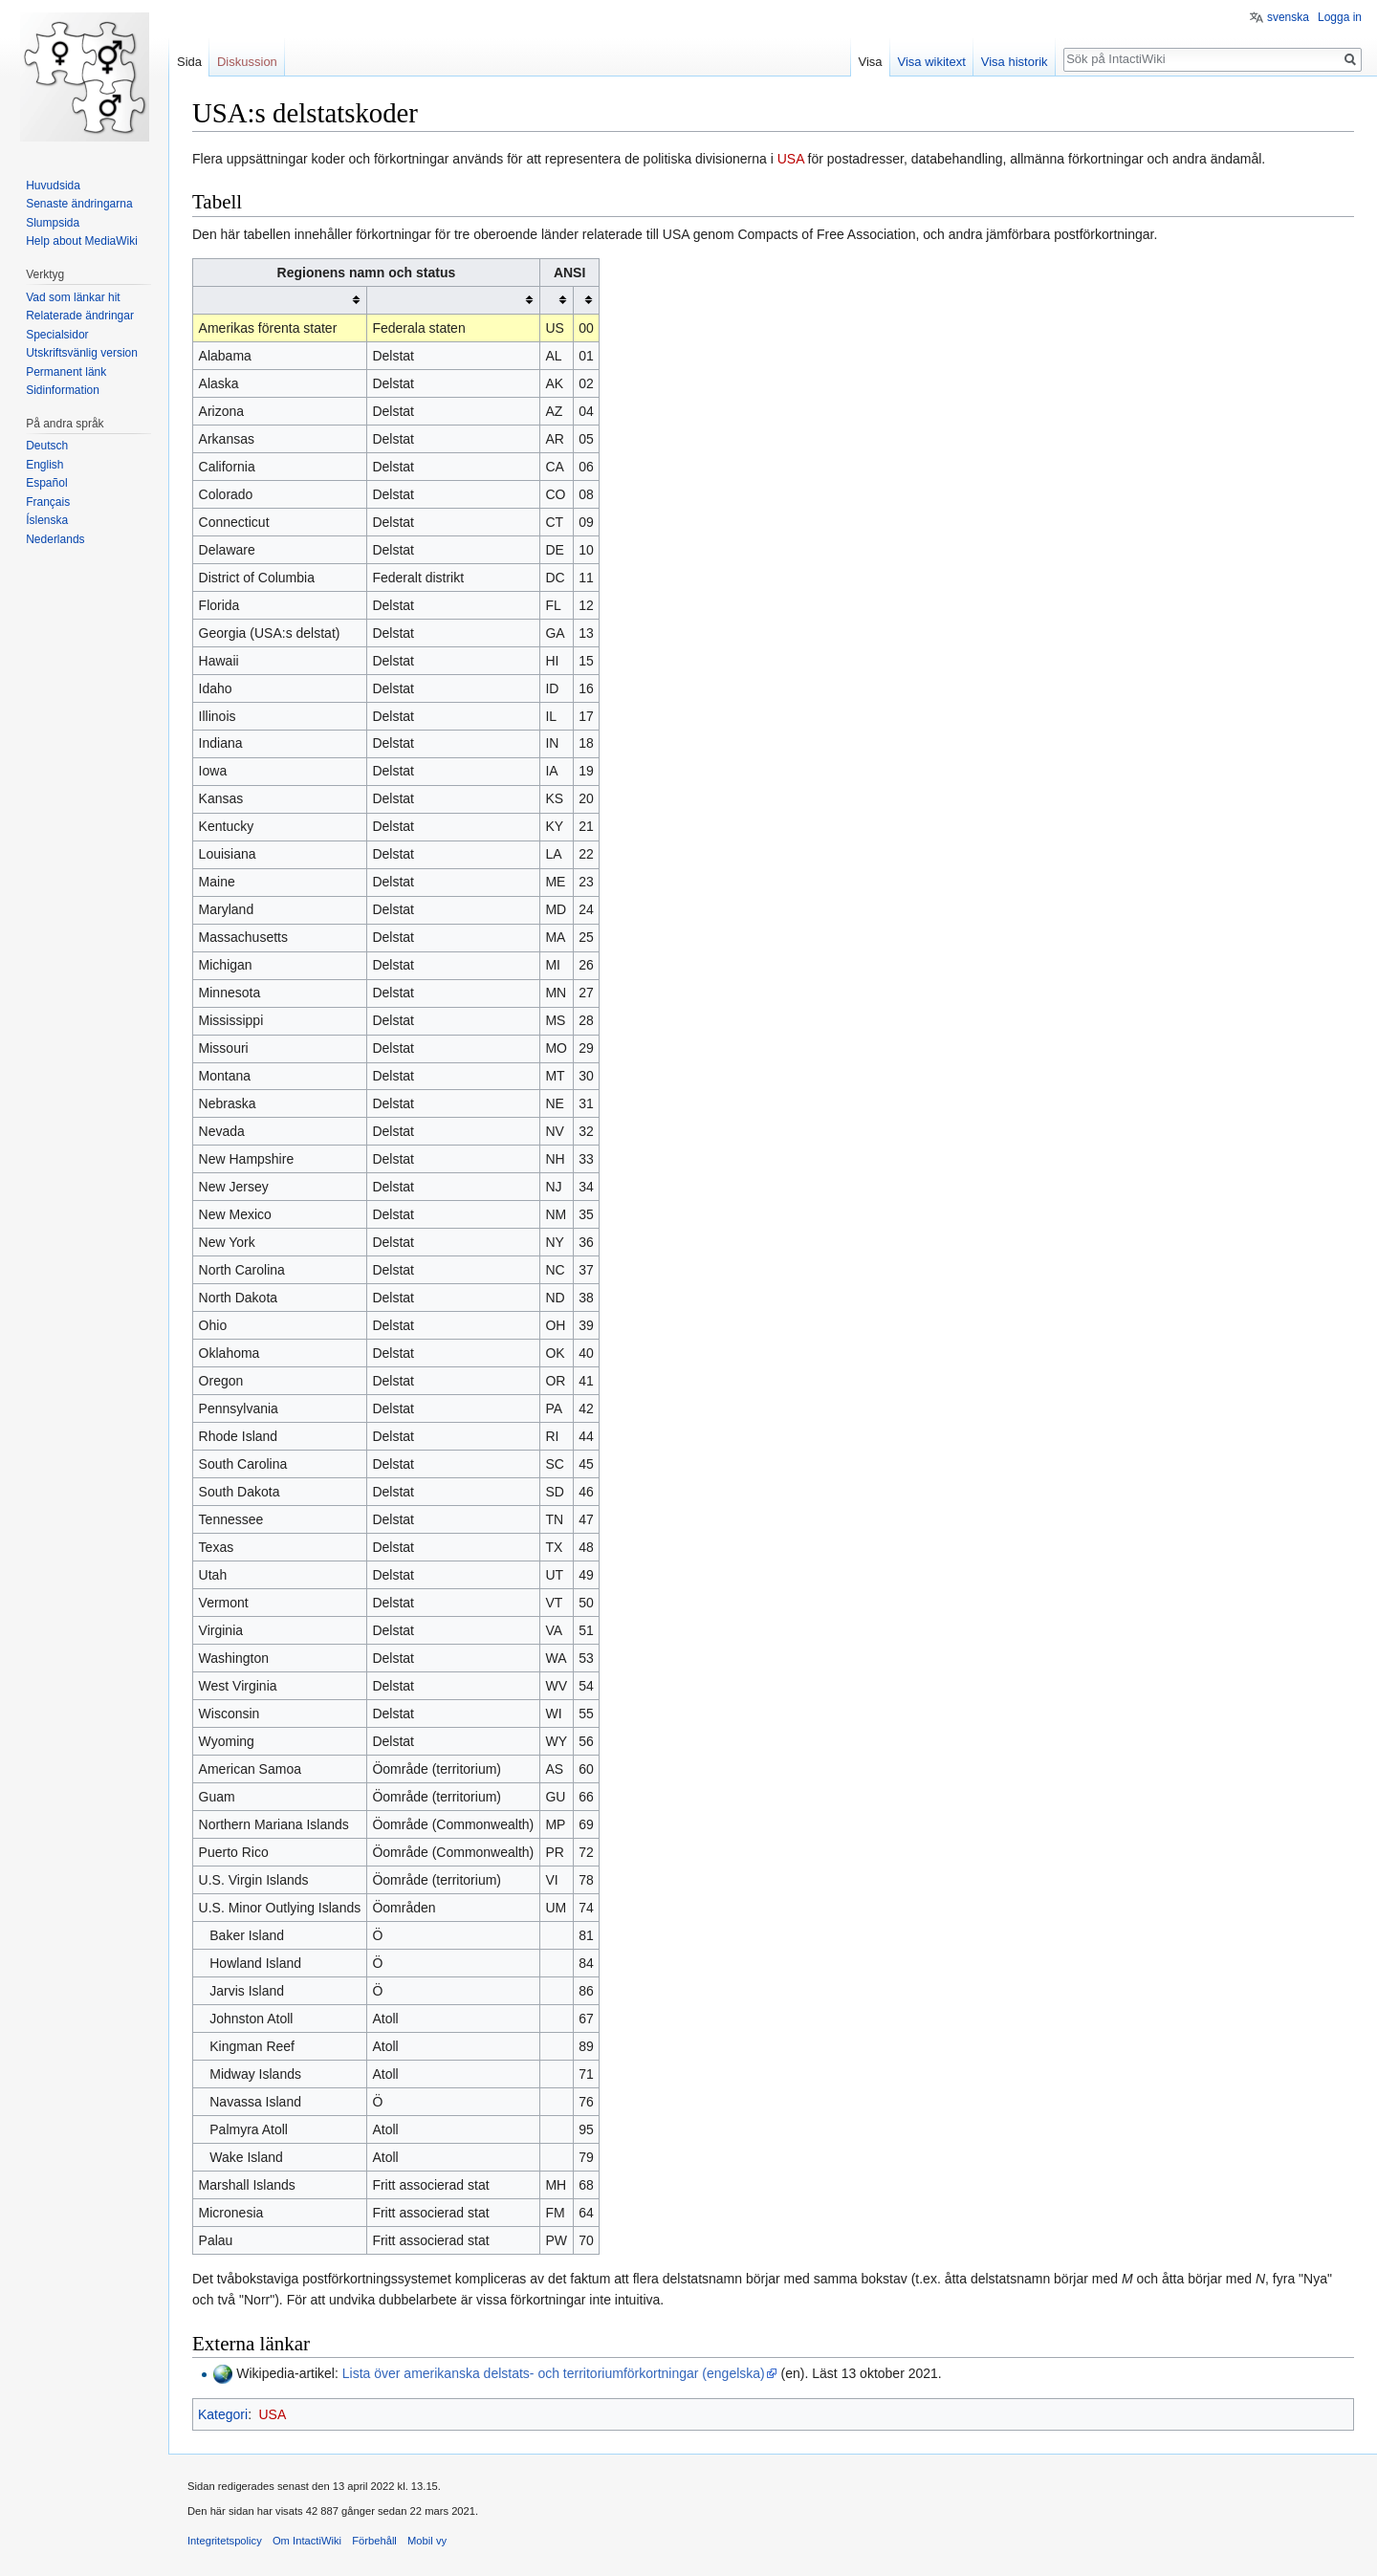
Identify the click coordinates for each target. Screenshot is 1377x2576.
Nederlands (55, 539)
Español (46, 483)
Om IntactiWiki (307, 2540)
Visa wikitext (932, 62)
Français (48, 502)
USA (790, 158)
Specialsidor (57, 334)
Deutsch (47, 445)
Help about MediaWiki (82, 241)
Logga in (1340, 17)
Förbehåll (374, 2540)
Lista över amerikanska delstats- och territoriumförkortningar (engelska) (553, 2373)
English (44, 464)
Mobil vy (427, 2540)
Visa (870, 62)
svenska (1288, 17)
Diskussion (247, 62)
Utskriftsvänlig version (82, 353)
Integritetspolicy (224, 2540)
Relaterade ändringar (80, 315)
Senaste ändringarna (79, 203)
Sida (189, 62)
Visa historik (1014, 62)
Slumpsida (52, 222)
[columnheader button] (280, 300)
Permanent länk (66, 372)
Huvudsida (53, 185)
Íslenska (47, 520)
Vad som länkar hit (73, 297)
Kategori (223, 2414)
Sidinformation (62, 390)
